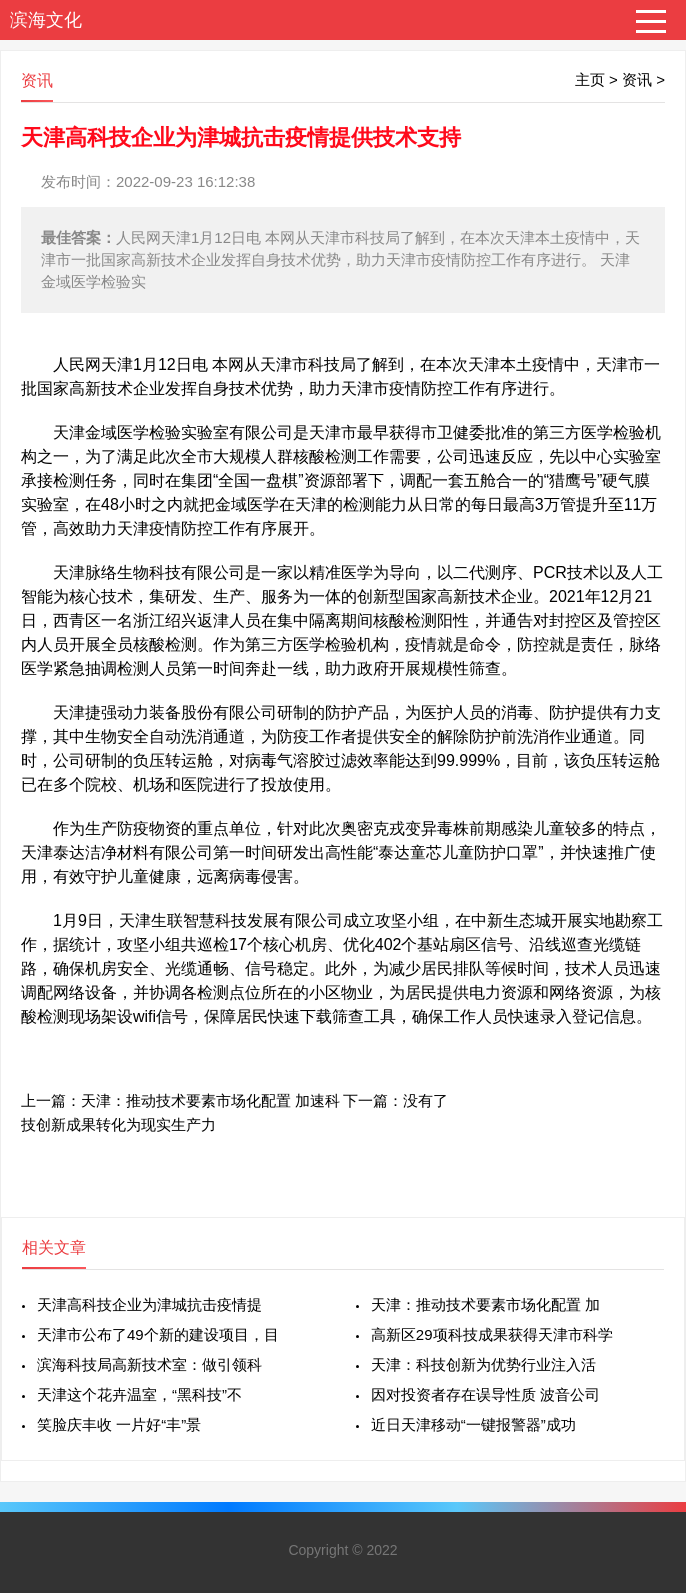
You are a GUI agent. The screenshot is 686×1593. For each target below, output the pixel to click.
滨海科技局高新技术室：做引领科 (149, 1364)
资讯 (637, 79)
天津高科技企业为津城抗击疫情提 (149, 1304)
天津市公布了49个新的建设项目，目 (158, 1334)
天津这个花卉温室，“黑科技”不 (139, 1394)
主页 (590, 79)
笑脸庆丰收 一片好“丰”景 (119, 1424)
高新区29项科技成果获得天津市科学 (492, 1334)
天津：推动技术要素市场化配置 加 (485, 1304)
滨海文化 (46, 20)
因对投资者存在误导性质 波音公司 (485, 1394)
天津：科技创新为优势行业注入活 (483, 1364)
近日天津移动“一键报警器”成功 (473, 1424)
